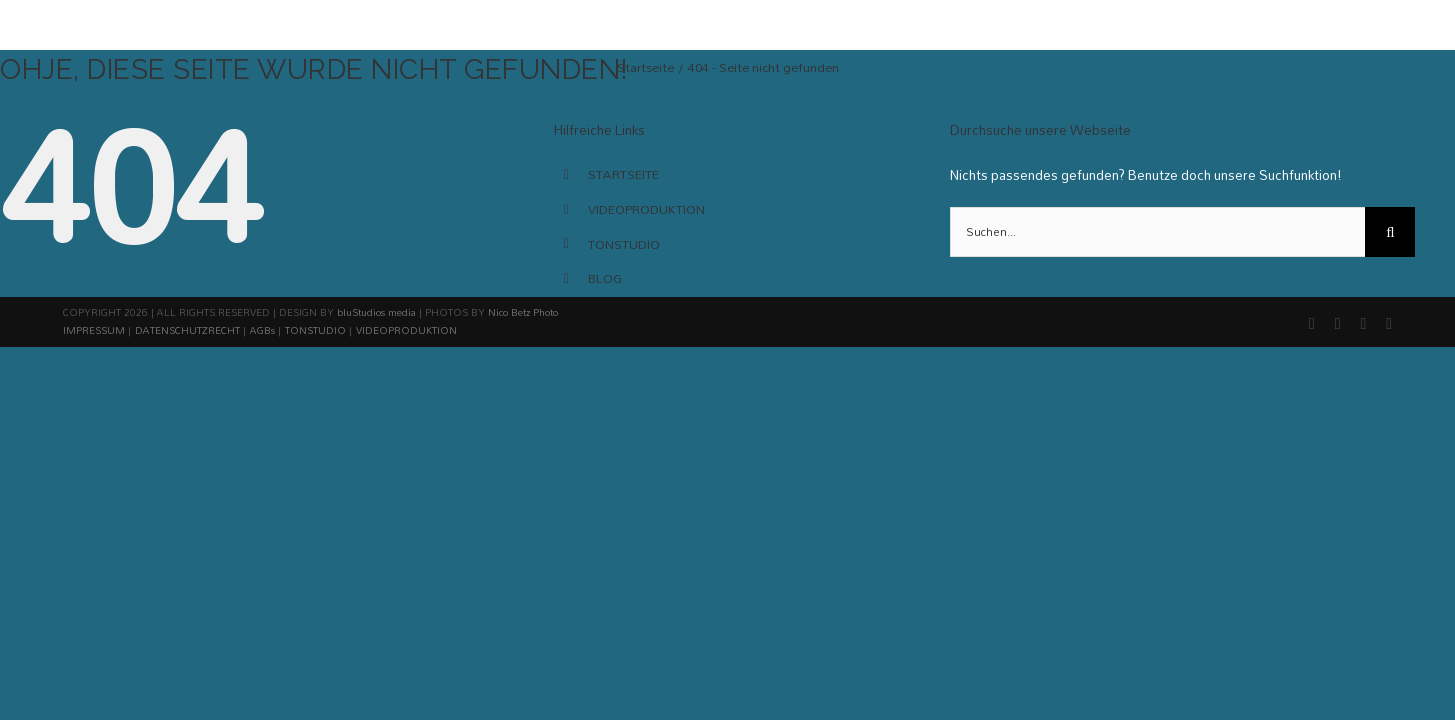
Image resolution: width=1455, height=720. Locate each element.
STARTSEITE (623, 174)
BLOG (605, 278)
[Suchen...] (1157, 232)
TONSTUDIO (624, 244)
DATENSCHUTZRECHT (187, 330)
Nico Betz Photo (523, 312)
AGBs (262, 330)
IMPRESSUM (94, 330)
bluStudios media (376, 312)
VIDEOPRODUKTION (646, 209)
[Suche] (1390, 232)
